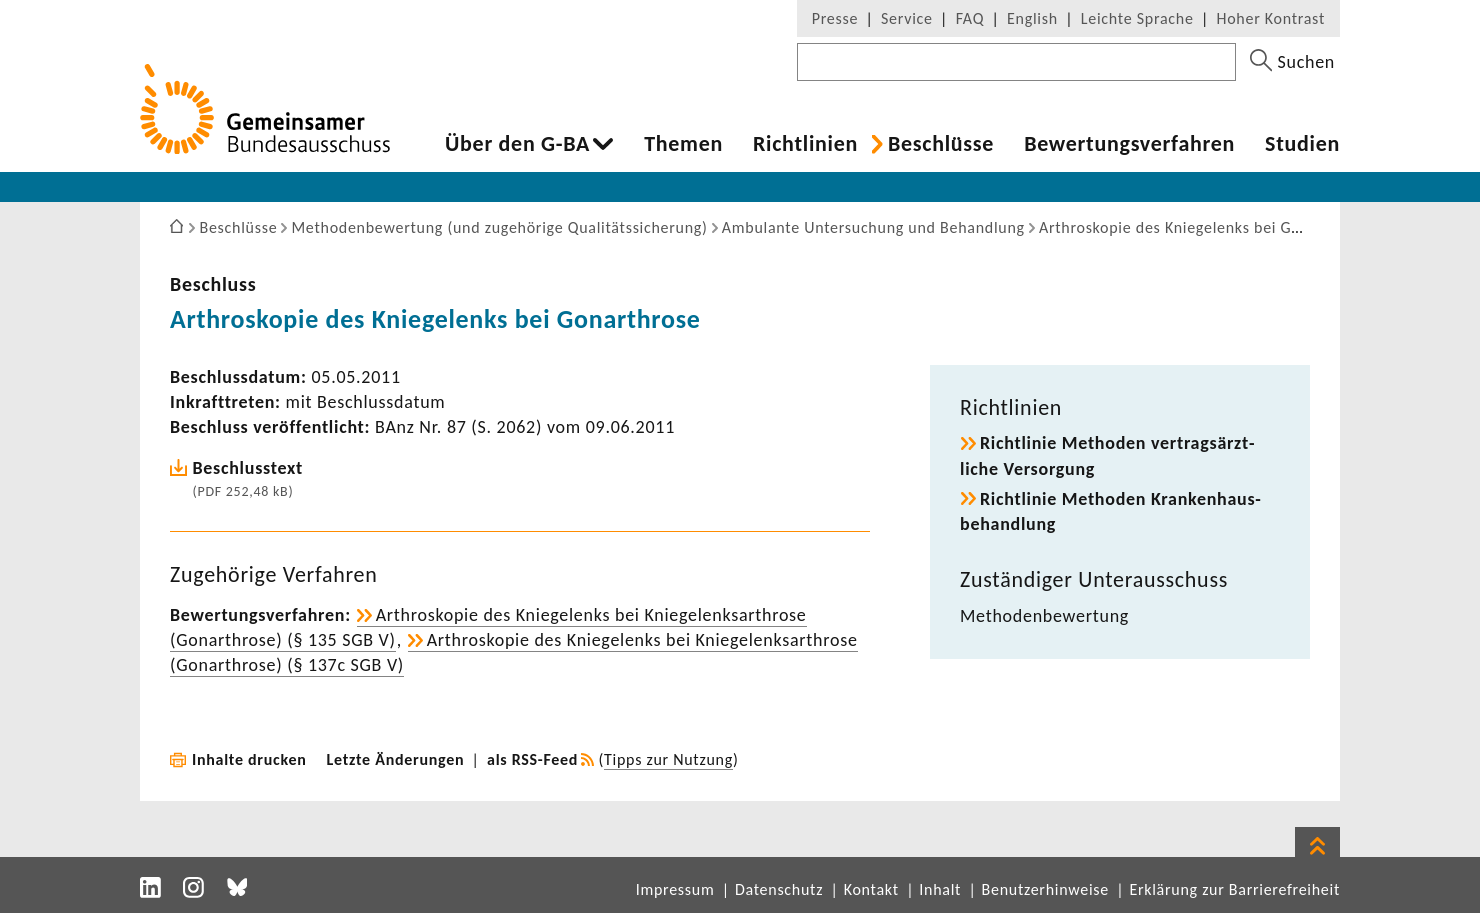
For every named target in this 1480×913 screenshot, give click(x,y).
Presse (835, 18)
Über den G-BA (517, 144)
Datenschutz (779, 889)
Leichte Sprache (1137, 18)
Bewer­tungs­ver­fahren (1129, 144)
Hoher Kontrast (1271, 18)
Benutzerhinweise (1045, 889)
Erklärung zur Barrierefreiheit (1234, 889)
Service (907, 18)
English (1032, 18)
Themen (683, 144)
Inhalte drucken (249, 759)
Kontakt (871, 889)
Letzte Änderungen (396, 759)
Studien (1302, 144)
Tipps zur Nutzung (668, 759)
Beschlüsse (941, 144)
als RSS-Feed (532, 759)
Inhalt (940, 889)
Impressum (675, 889)
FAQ (970, 18)
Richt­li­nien (805, 144)
